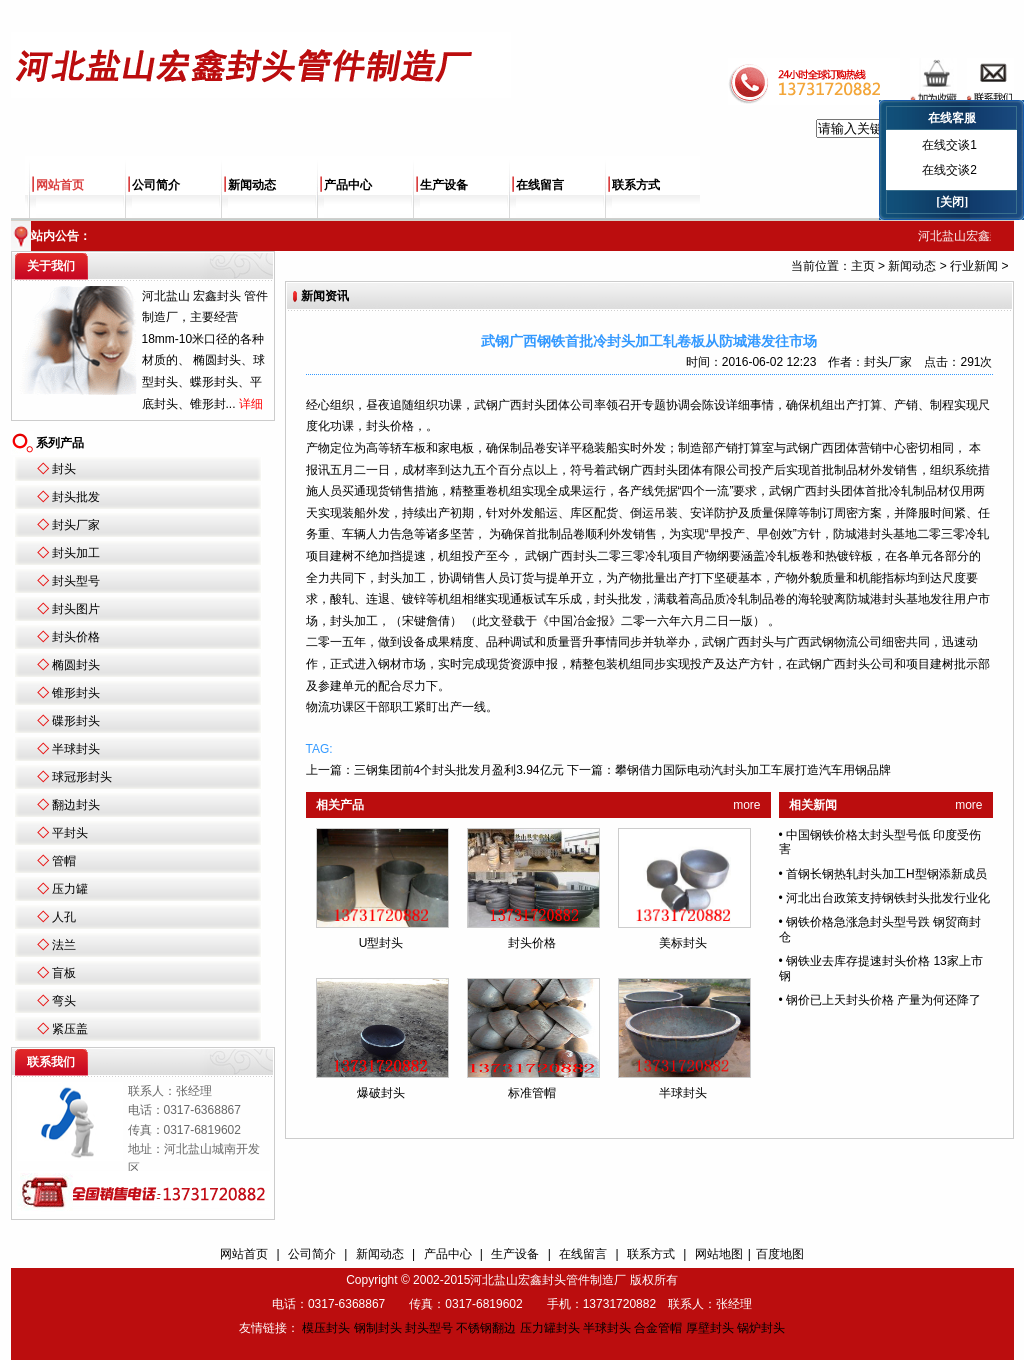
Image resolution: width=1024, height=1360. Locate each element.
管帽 (64, 861)
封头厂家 (76, 525)
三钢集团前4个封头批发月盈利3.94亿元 (459, 770)
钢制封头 (378, 1328)
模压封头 (326, 1328)
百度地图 (780, 1254)
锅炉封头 (761, 1328)
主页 (863, 266)
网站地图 (719, 1254)
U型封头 (381, 943)
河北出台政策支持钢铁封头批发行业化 (888, 898)
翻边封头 (76, 805)
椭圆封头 (76, 665)
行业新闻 (974, 266)
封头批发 (76, 497)
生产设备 (444, 185)
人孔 (64, 917)
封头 (64, 469)
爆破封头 (381, 1093)
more (746, 805)
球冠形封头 (82, 777)
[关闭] (952, 202)
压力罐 (70, 889)
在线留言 (540, 185)
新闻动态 (252, 185)
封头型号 (76, 581)
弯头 (64, 1001)
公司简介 (156, 185)
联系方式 (636, 185)
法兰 (64, 945)
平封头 (70, 833)
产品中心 (348, 185)
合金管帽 (658, 1328)
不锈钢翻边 (486, 1328)
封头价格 (76, 637)
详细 (251, 404)
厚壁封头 (710, 1328)
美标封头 (683, 943)
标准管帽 (532, 1093)
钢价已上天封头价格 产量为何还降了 (883, 1000)
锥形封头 (76, 693)
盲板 (64, 973)
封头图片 (76, 609)
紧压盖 (70, 1029)
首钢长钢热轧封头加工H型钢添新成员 (886, 874)
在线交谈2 (949, 170)
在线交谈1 (949, 145)
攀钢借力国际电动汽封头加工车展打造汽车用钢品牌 (753, 770)
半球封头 (76, 749)
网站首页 (60, 185)
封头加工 (76, 553)
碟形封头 (76, 721)
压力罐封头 (550, 1328)
